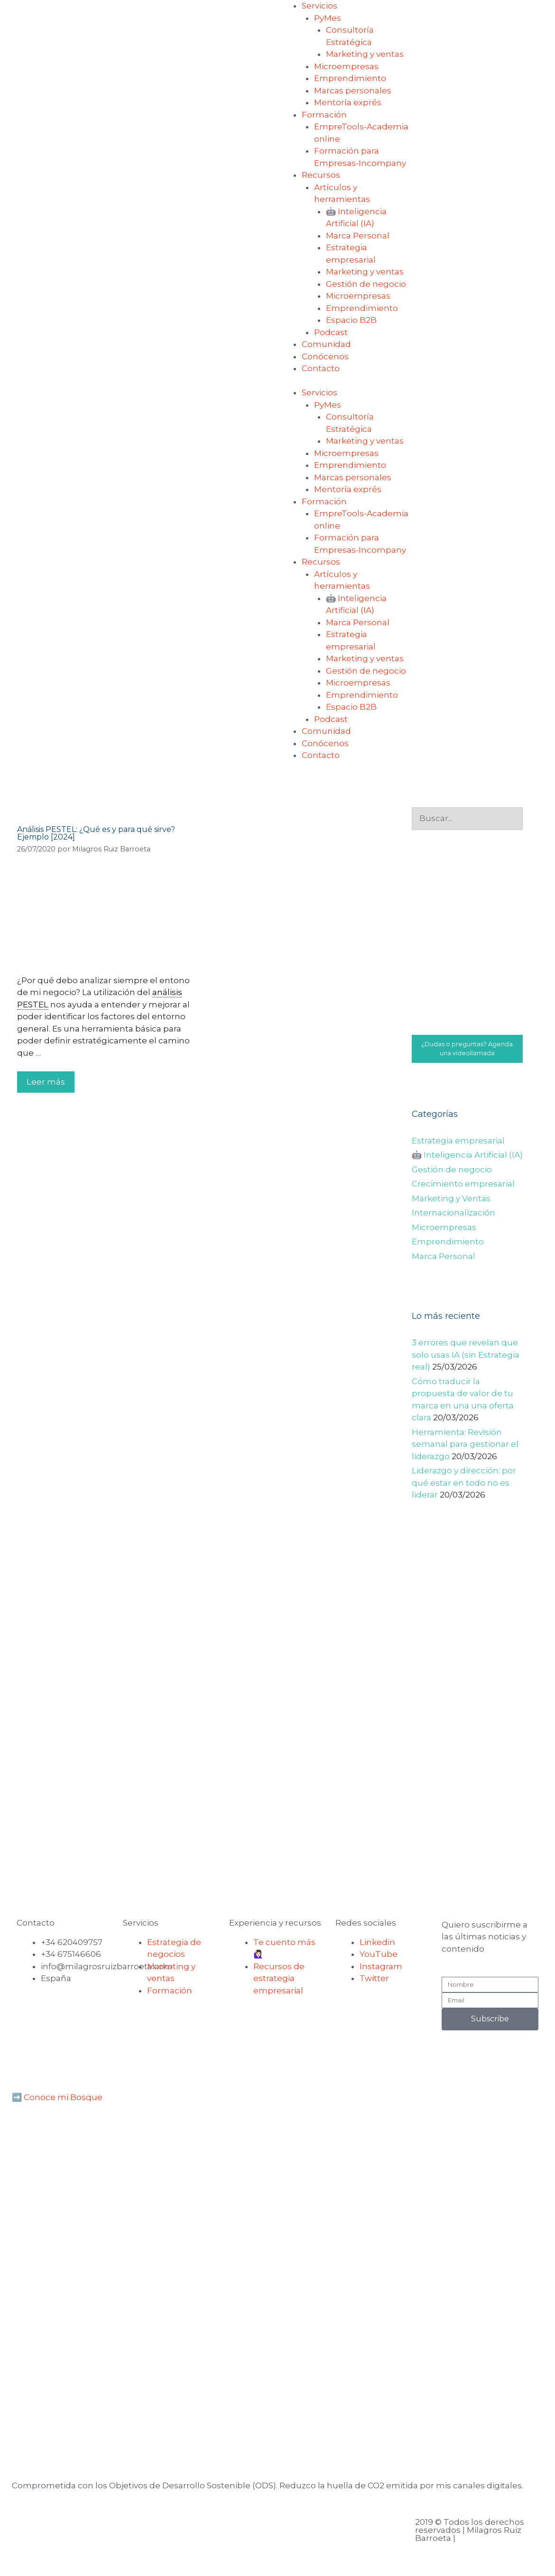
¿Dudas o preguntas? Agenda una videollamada (467, 1048)
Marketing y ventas (365, 54)
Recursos (321, 175)
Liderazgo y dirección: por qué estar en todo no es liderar (464, 1482)
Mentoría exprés (347, 102)
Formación (324, 114)
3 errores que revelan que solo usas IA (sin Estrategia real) (465, 1354)
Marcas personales (352, 90)
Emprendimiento (350, 78)
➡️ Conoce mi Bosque (57, 2097)
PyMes (327, 18)
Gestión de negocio (366, 284)
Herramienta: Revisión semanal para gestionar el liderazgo (465, 1444)
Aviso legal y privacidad (64, 2524)
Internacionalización (453, 1212)
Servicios (319, 5)
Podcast (331, 332)
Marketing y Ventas (451, 1198)
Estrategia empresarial (458, 1140)
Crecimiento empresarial (463, 1183)
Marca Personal (357, 235)
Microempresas (346, 66)
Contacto (321, 368)
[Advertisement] (467, 1736)
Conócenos (325, 356)
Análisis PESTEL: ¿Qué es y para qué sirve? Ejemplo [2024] (96, 833)
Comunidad (326, 344)
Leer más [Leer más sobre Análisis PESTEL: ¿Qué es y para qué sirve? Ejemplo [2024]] (46, 1082)
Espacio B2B (351, 320)
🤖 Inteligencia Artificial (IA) (467, 1155)
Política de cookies (187, 2524)
